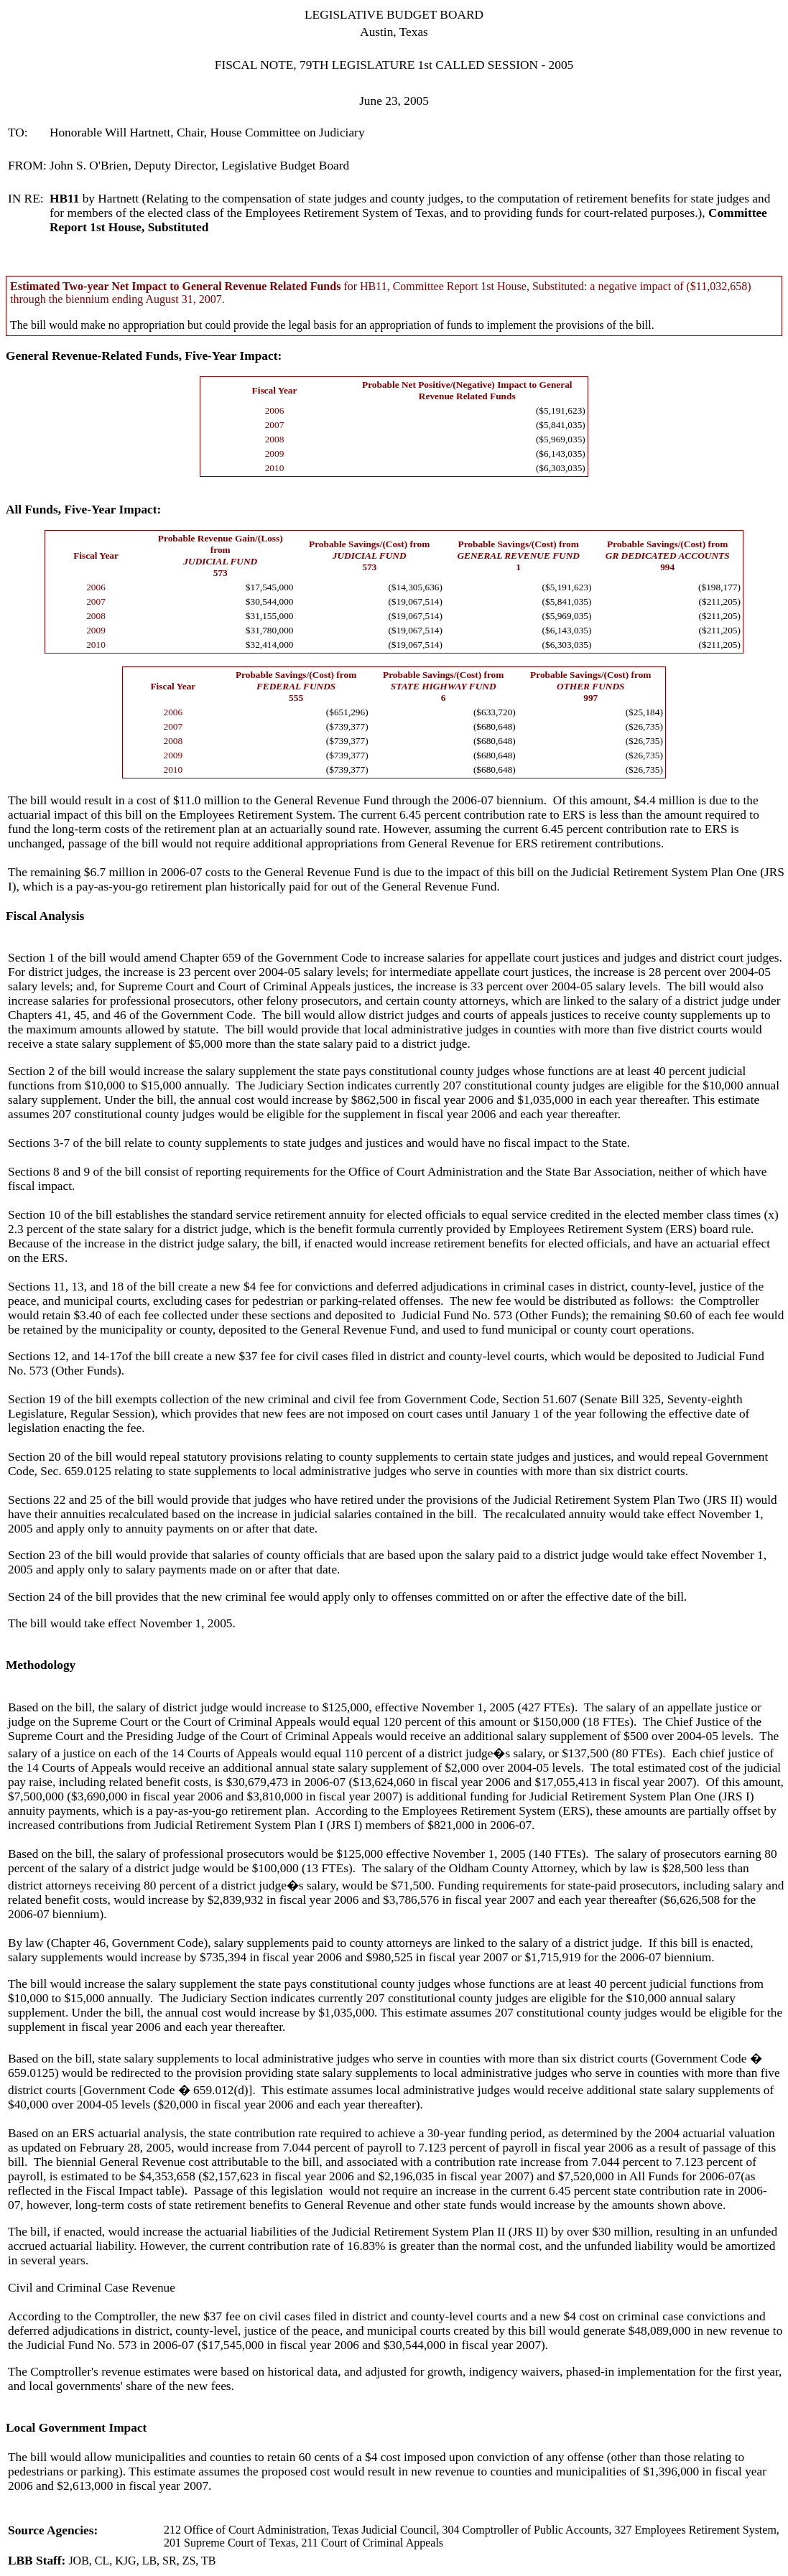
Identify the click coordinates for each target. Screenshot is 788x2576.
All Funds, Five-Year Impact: (83, 509)
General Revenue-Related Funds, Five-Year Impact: (144, 356)
